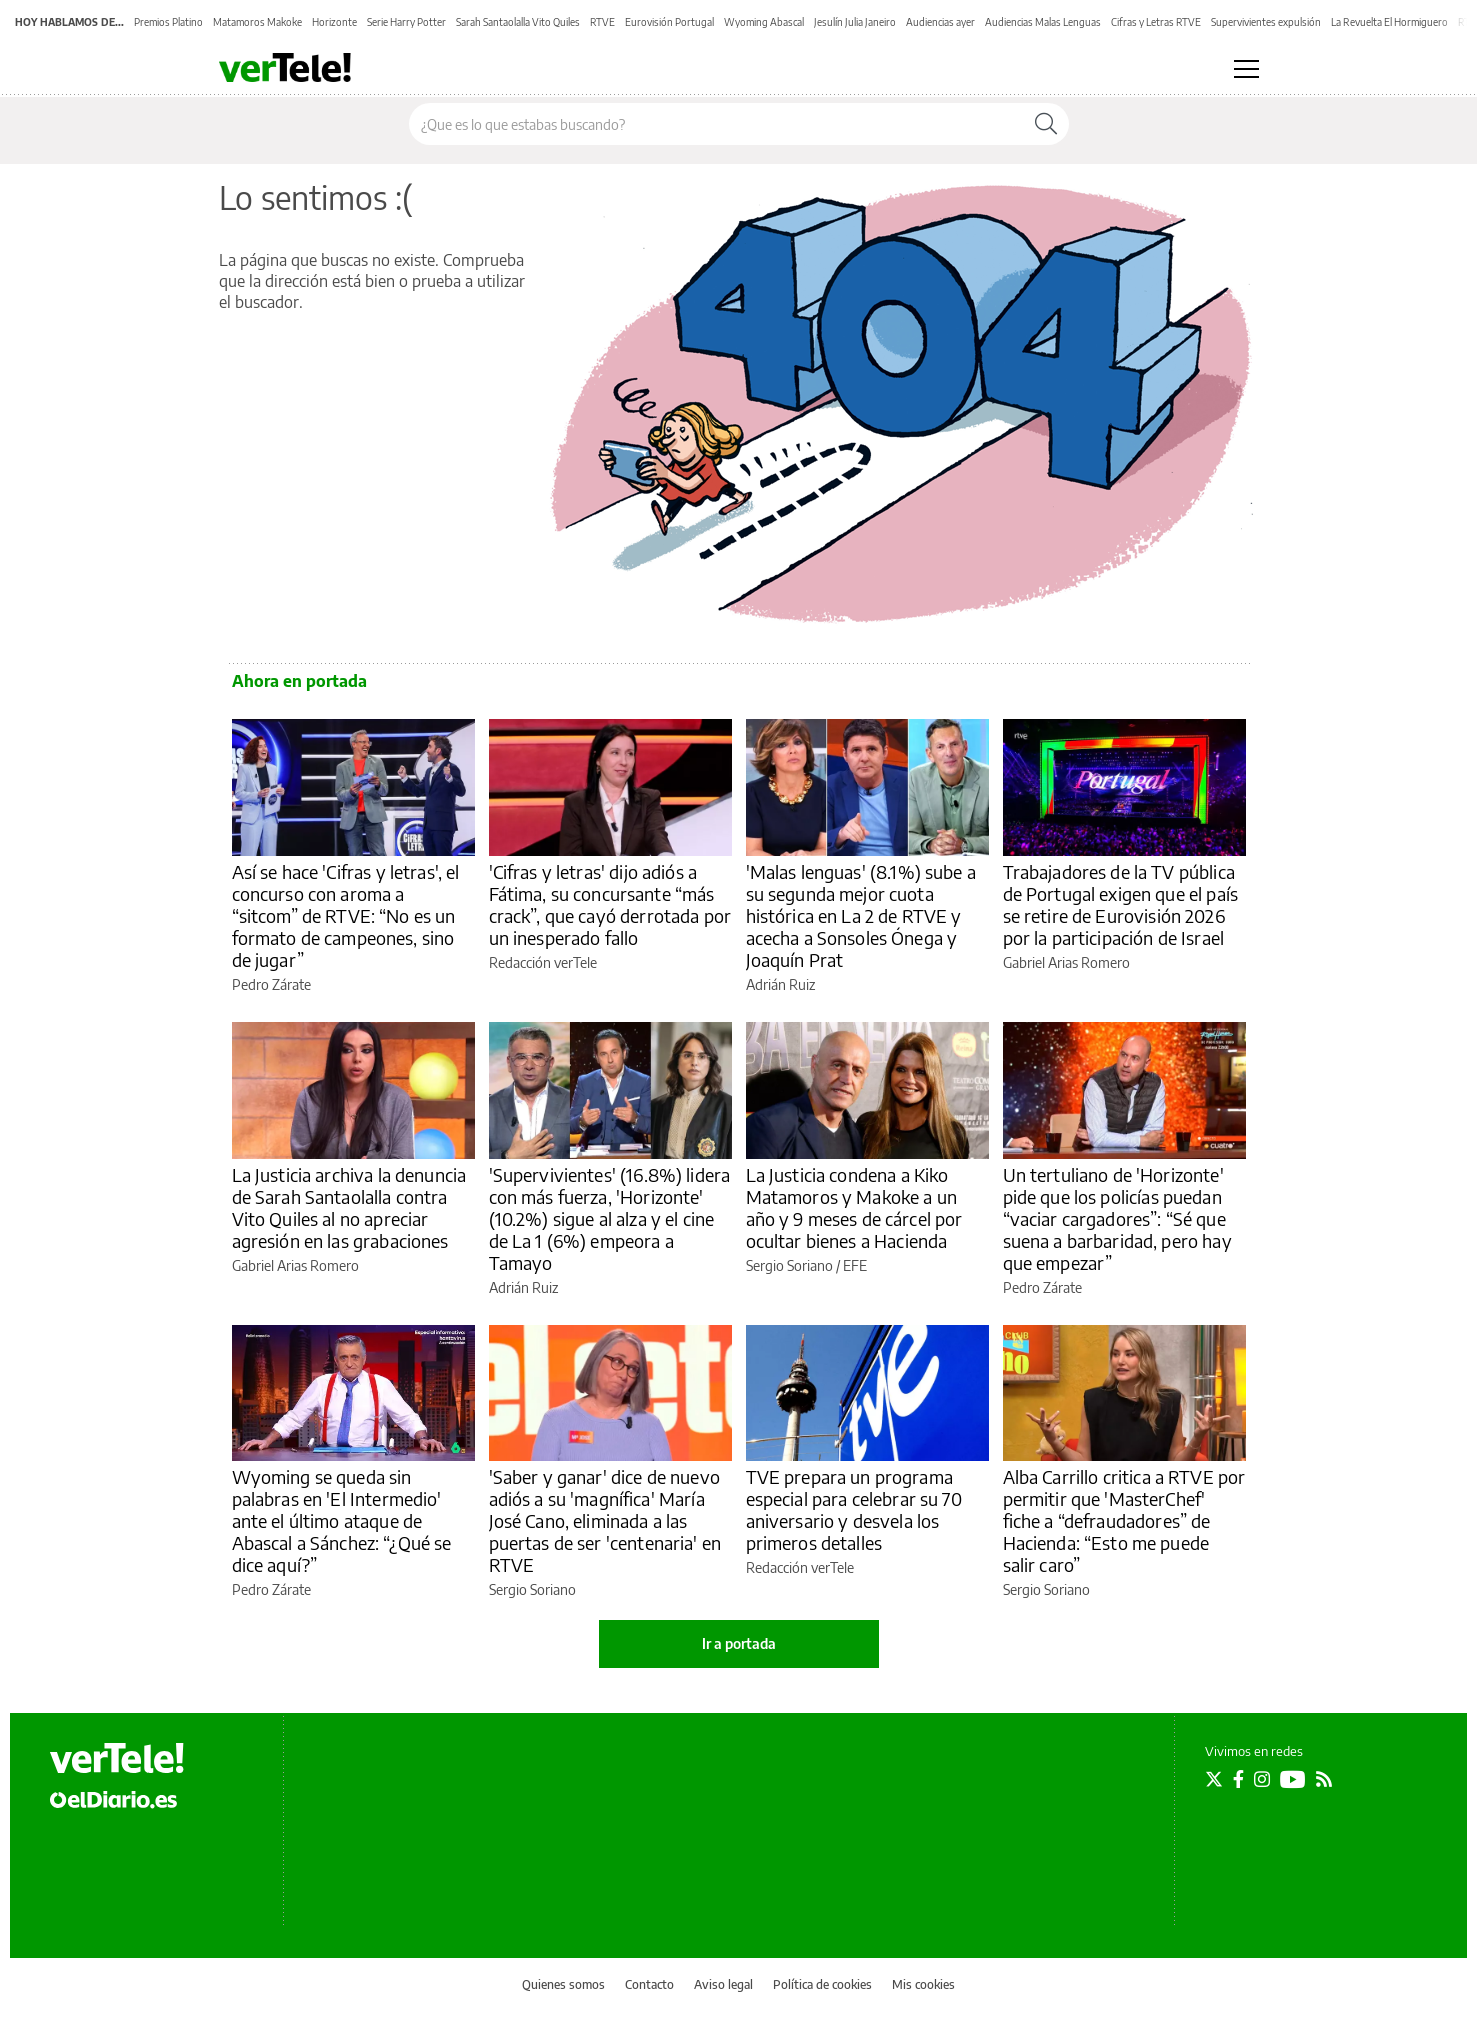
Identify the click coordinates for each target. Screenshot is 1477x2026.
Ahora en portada (299, 681)
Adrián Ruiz (780, 984)
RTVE (602, 22)
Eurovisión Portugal (669, 22)
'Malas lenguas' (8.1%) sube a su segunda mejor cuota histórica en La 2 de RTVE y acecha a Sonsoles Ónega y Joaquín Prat (861, 915)
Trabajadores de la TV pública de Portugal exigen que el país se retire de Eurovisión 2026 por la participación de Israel (1121, 904)
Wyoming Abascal (764, 22)
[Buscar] (1046, 124)
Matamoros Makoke (257, 22)
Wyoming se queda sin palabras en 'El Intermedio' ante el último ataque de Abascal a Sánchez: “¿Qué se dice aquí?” (342, 1520)
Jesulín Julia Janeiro (855, 22)
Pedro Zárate (271, 984)
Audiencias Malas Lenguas (1043, 22)
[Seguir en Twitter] (1214, 1779)
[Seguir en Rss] (1324, 1779)
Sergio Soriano (789, 1265)
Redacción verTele (543, 962)
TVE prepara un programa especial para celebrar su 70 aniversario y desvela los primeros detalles (854, 1509)
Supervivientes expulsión (1266, 22)
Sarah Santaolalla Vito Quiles (518, 22)
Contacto (649, 1984)
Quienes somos (563, 1984)
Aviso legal (723, 1984)
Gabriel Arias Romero (1066, 962)
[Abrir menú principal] (1246, 69)
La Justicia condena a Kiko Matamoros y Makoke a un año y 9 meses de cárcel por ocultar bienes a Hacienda (854, 1207)
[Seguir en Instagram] (1262, 1779)
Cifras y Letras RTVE (1156, 22)
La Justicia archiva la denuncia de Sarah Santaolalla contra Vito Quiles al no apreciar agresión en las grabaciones (349, 1207)
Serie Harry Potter (406, 22)
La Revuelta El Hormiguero (1389, 22)
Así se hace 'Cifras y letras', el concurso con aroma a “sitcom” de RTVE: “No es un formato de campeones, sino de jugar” (346, 915)
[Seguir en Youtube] (1293, 1779)
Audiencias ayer (940, 22)
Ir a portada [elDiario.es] (739, 1643)
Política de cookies (822, 1984)
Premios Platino (168, 22)
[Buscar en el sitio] (716, 124)
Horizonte (334, 22)
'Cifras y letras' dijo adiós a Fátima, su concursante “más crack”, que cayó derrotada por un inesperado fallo (610, 904)
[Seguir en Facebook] (1238, 1779)
